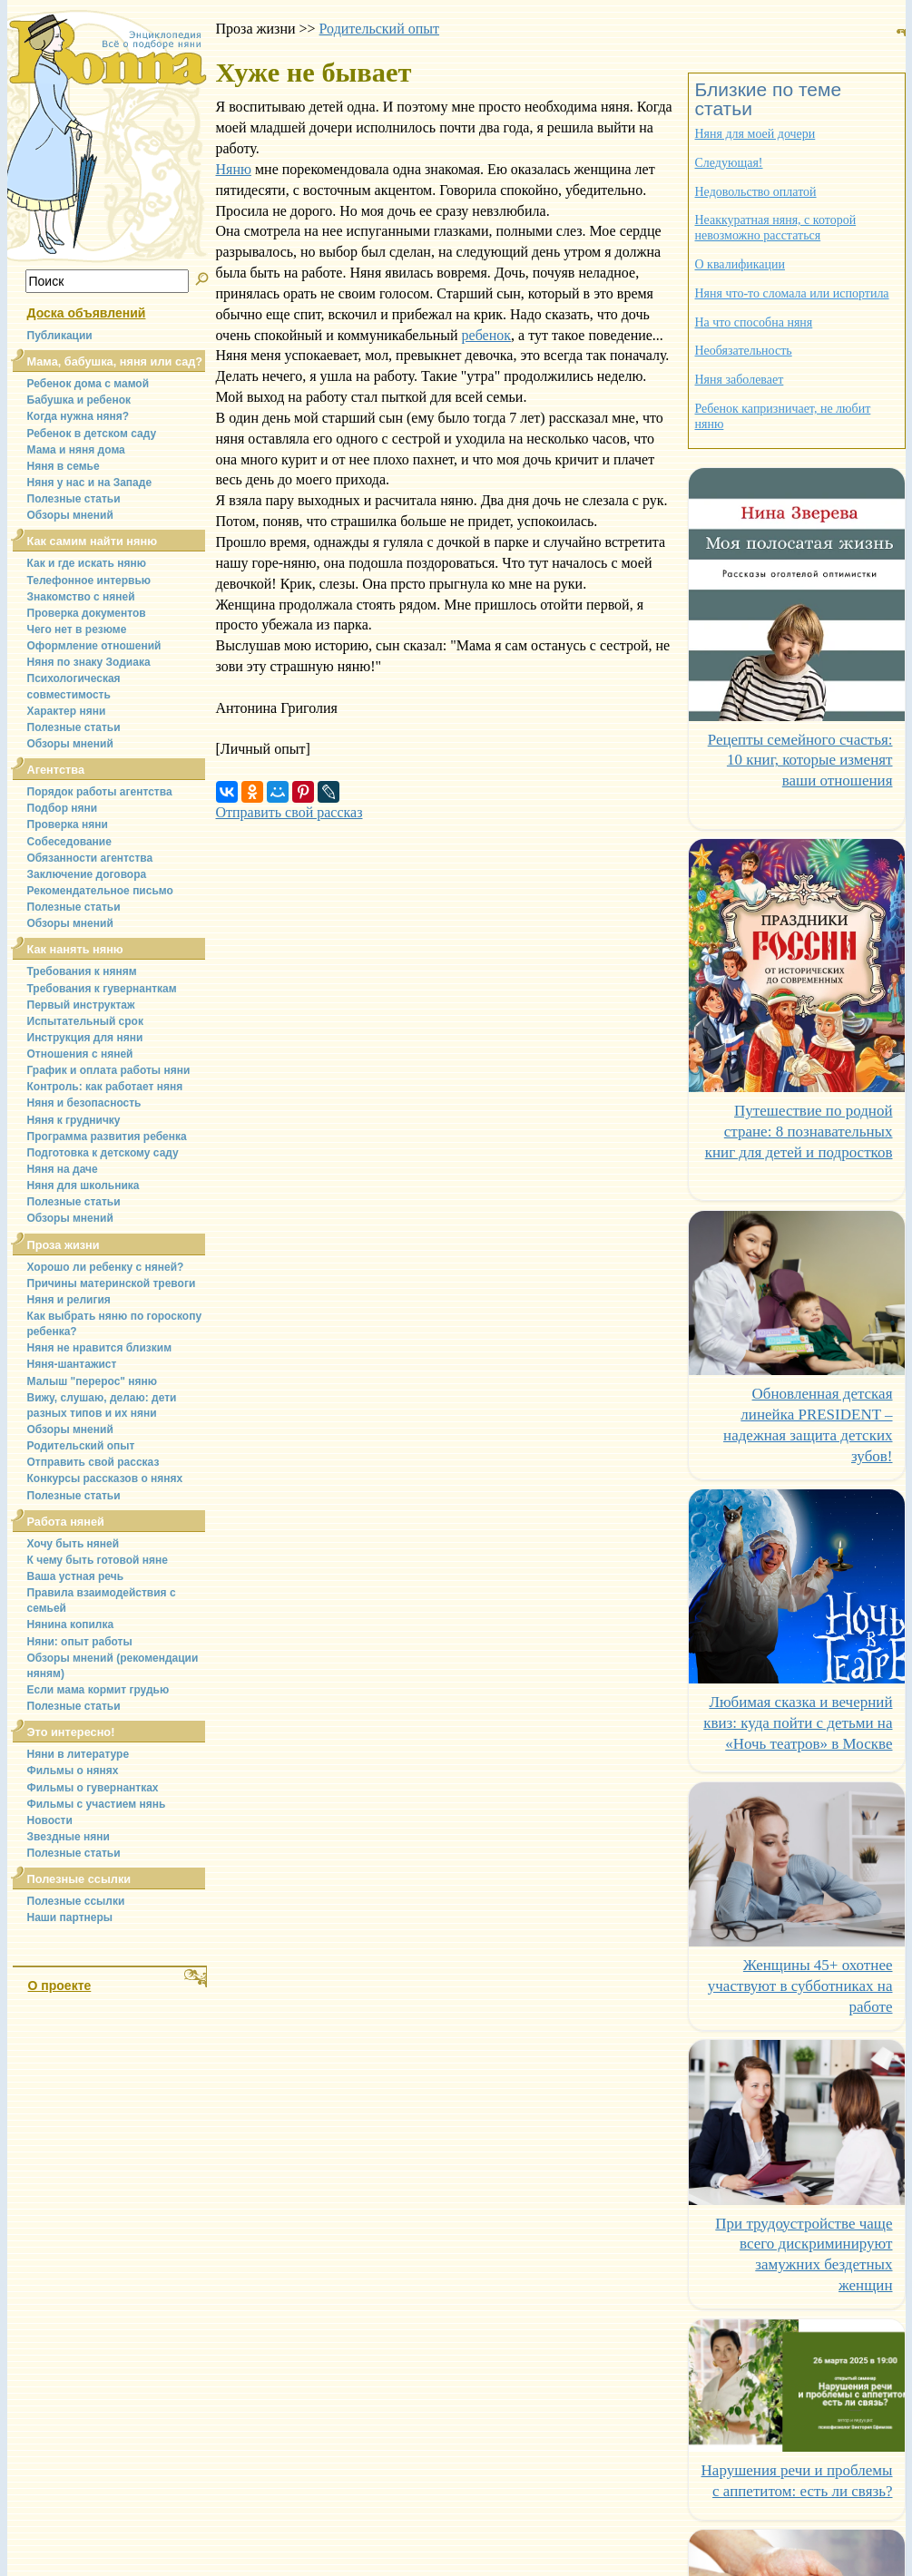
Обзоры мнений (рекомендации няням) (113, 1666)
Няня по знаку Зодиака (89, 662)
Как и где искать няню (86, 563)
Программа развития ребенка (107, 1136)
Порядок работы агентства (99, 791)
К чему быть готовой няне (97, 1560)
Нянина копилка (70, 1624)
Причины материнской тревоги (111, 1283)
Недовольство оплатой (756, 192)
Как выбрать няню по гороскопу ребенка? (114, 1324)
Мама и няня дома (76, 450)
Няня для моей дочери (755, 134)
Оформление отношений (94, 645)
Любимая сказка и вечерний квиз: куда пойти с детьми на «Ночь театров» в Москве (797, 1722)
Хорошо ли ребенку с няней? (105, 1267)
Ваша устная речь (75, 1576)
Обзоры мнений (70, 515)
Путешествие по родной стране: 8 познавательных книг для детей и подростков (799, 1131)
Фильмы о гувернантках (93, 1787)
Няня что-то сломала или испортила (792, 293)
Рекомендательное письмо (100, 890)
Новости (50, 1820)
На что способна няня (754, 322)
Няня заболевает (739, 379)
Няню (233, 169)
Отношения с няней (80, 1054)
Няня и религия (69, 1299)
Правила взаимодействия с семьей (101, 1600)
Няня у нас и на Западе (89, 482)
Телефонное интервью (89, 580)
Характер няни (66, 711)
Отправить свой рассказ (93, 1462)
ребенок (486, 335)
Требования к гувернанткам (102, 988)
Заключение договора (87, 874)
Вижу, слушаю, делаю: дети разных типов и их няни (102, 1405)
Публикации (60, 335)
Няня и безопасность (84, 1103)
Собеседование (69, 841)
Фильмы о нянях (73, 1770)
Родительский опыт (81, 1445)
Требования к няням (82, 971)
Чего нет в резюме (77, 629)
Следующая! (729, 163)
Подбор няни (62, 808)
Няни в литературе (78, 1754)
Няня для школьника (83, 1185)
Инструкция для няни (85, 1037)
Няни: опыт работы (79, 1641)
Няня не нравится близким (99, 1348)
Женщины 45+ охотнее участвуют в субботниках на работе (800, 1985)
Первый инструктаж (81, 1005)
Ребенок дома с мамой (88, 383)
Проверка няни (67, 824)
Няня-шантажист (72, 1364)
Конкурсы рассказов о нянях (105, 1478)
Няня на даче (62, 1169)
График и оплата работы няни (109, 1070)
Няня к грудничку (74, 1120)
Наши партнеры (70, 1917)
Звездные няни (68, 1836)
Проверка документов (86, 613)
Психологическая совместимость (74, 686)
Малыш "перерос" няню (92, 1381)
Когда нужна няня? (78, 416)
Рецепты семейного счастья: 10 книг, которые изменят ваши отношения (800, 760)
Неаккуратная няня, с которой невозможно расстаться (776, 227)
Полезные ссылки (76, 1901)
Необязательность (743, 350)
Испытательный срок (85, 1021)
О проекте (60, 1985)
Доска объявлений (86, 313)
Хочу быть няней (73, 1543)
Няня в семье (63, 466)
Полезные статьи (74, 499)
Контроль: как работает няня (105, 1086)
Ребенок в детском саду (92, 433)
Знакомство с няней (81, 596)
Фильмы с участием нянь (96, 1804)
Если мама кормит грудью (98, 1689)
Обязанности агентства (90, 858)
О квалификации (740, 264)
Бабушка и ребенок (79, 400)
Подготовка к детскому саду (103, 1153)
